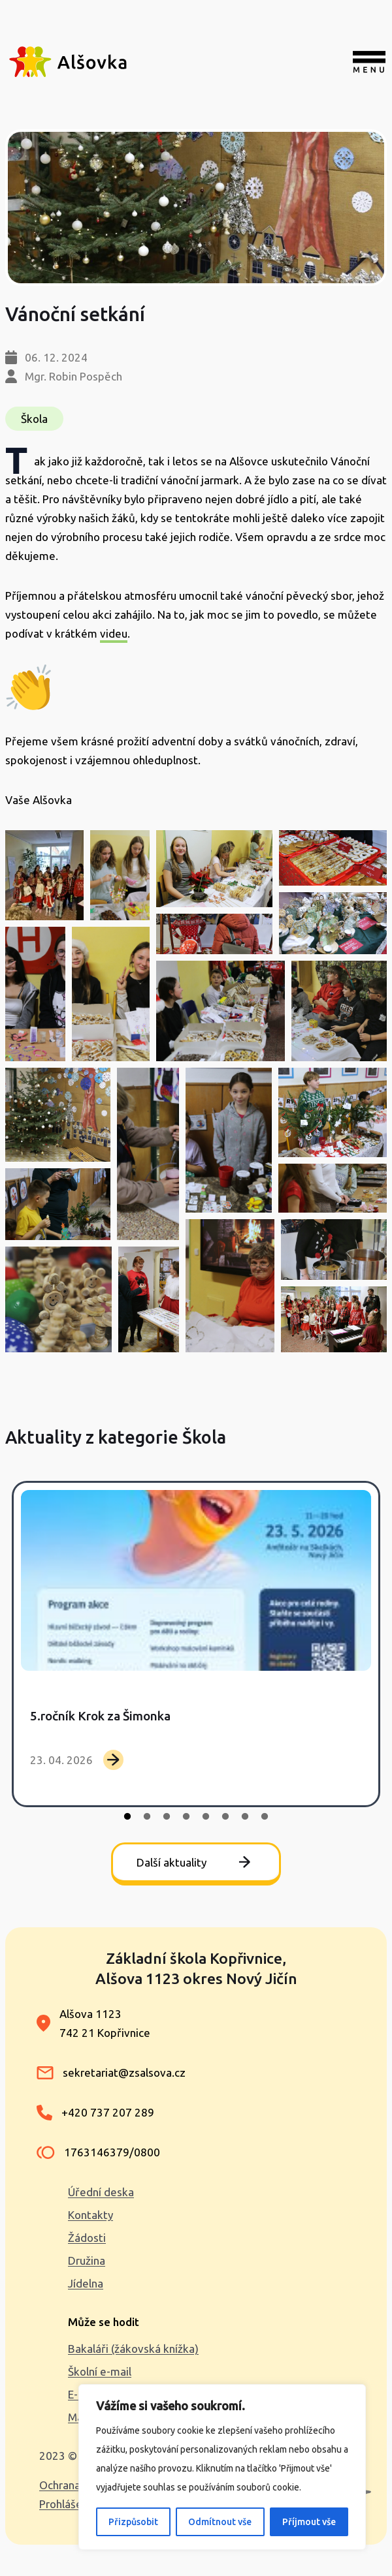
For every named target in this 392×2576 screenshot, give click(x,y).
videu (113, 633)
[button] (44, 875)
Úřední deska (101, 2192)
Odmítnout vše (220, 2522)
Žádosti (87, 2237)
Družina (86, 2260)
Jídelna (85, 2283)
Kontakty (90, 2215)
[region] (222, 2467)
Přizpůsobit (133, 2522)
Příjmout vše (309, 2522)
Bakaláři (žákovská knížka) (133, 2348)
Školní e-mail (99, 2371)
